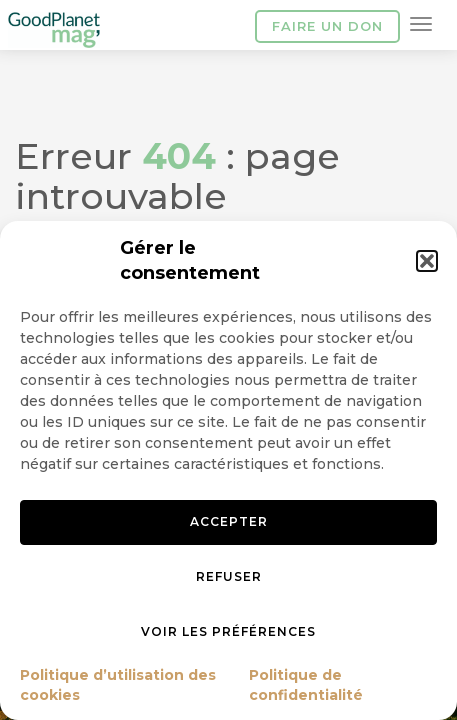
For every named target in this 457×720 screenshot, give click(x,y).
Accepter (229, 521)
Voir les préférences (228, 631)
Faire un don (327, 26)
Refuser (229, 576)
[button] (427, 261)
